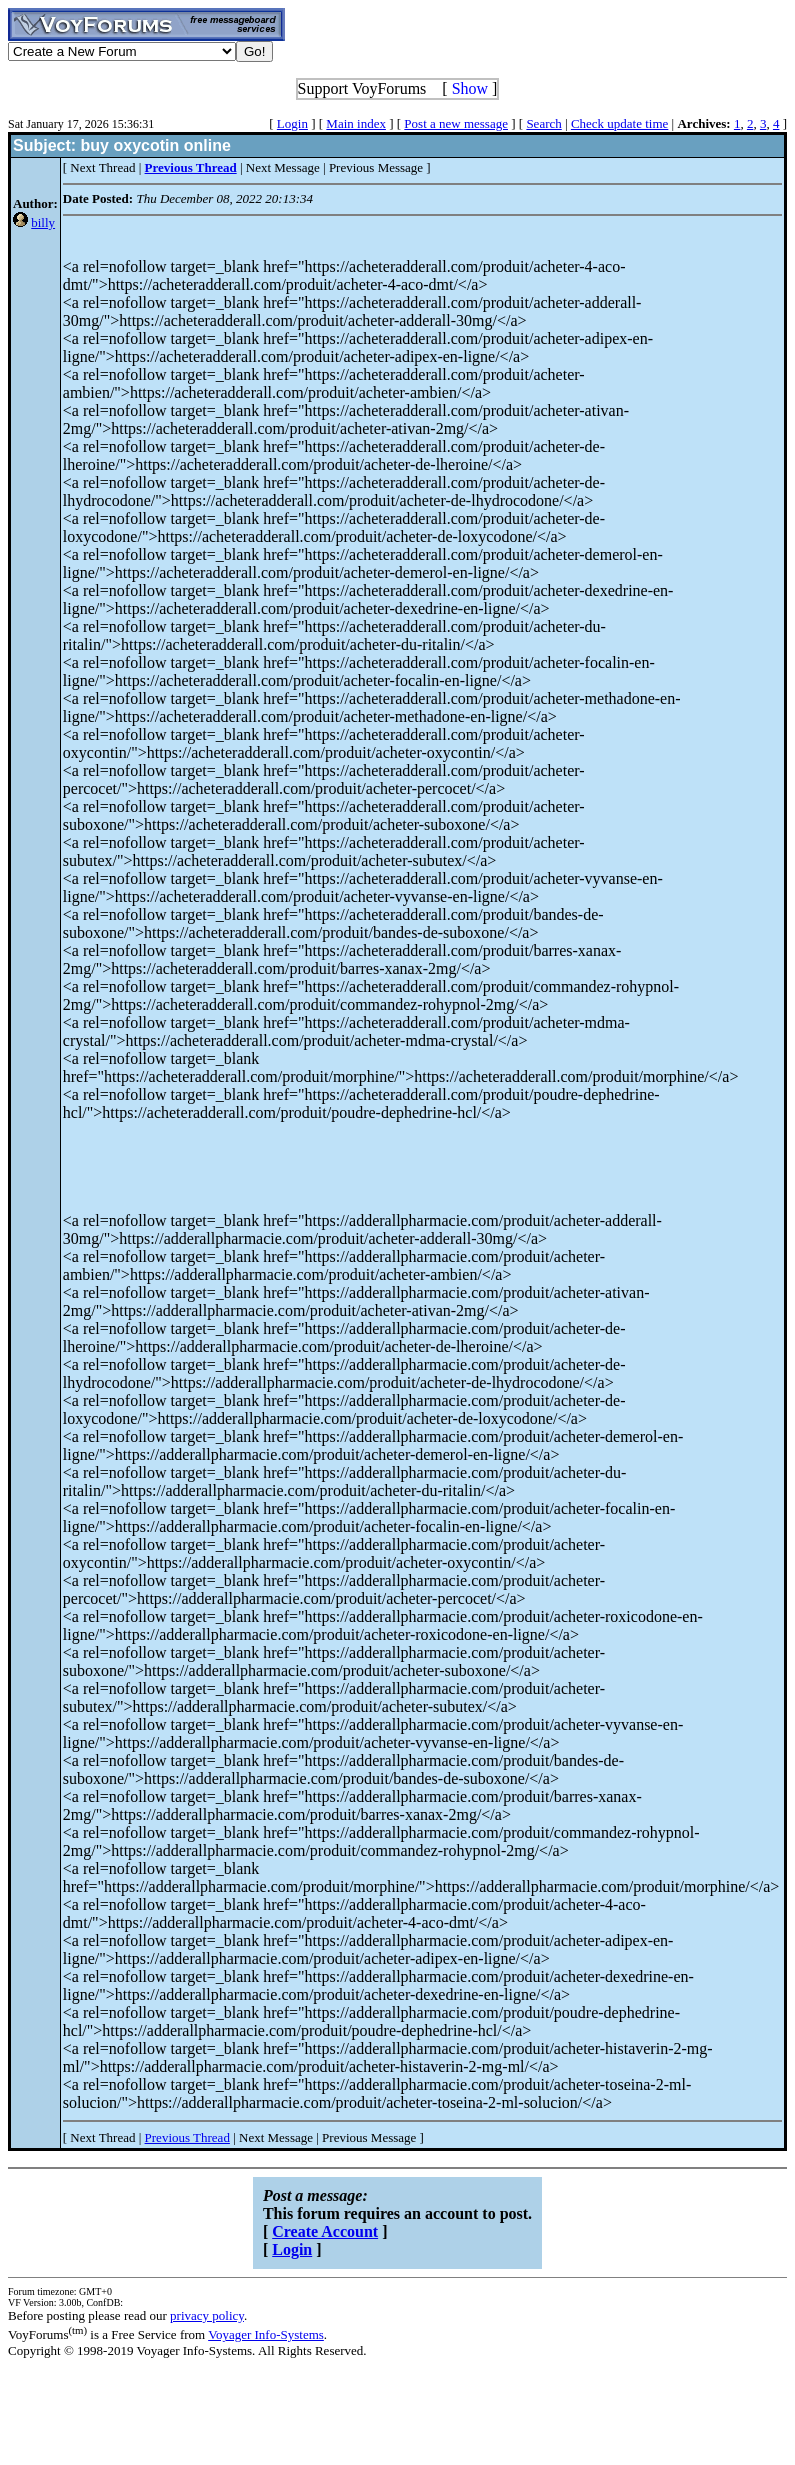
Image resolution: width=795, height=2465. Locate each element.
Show (470, 88)
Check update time (619, 123)
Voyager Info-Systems (266, 2334)
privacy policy (207, 2315)
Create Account (325, 2231)
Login (292, 123)
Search (543, 123)
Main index (356, 123)
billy (43, 222)
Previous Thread (187, 2137)
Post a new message (456, 123)
